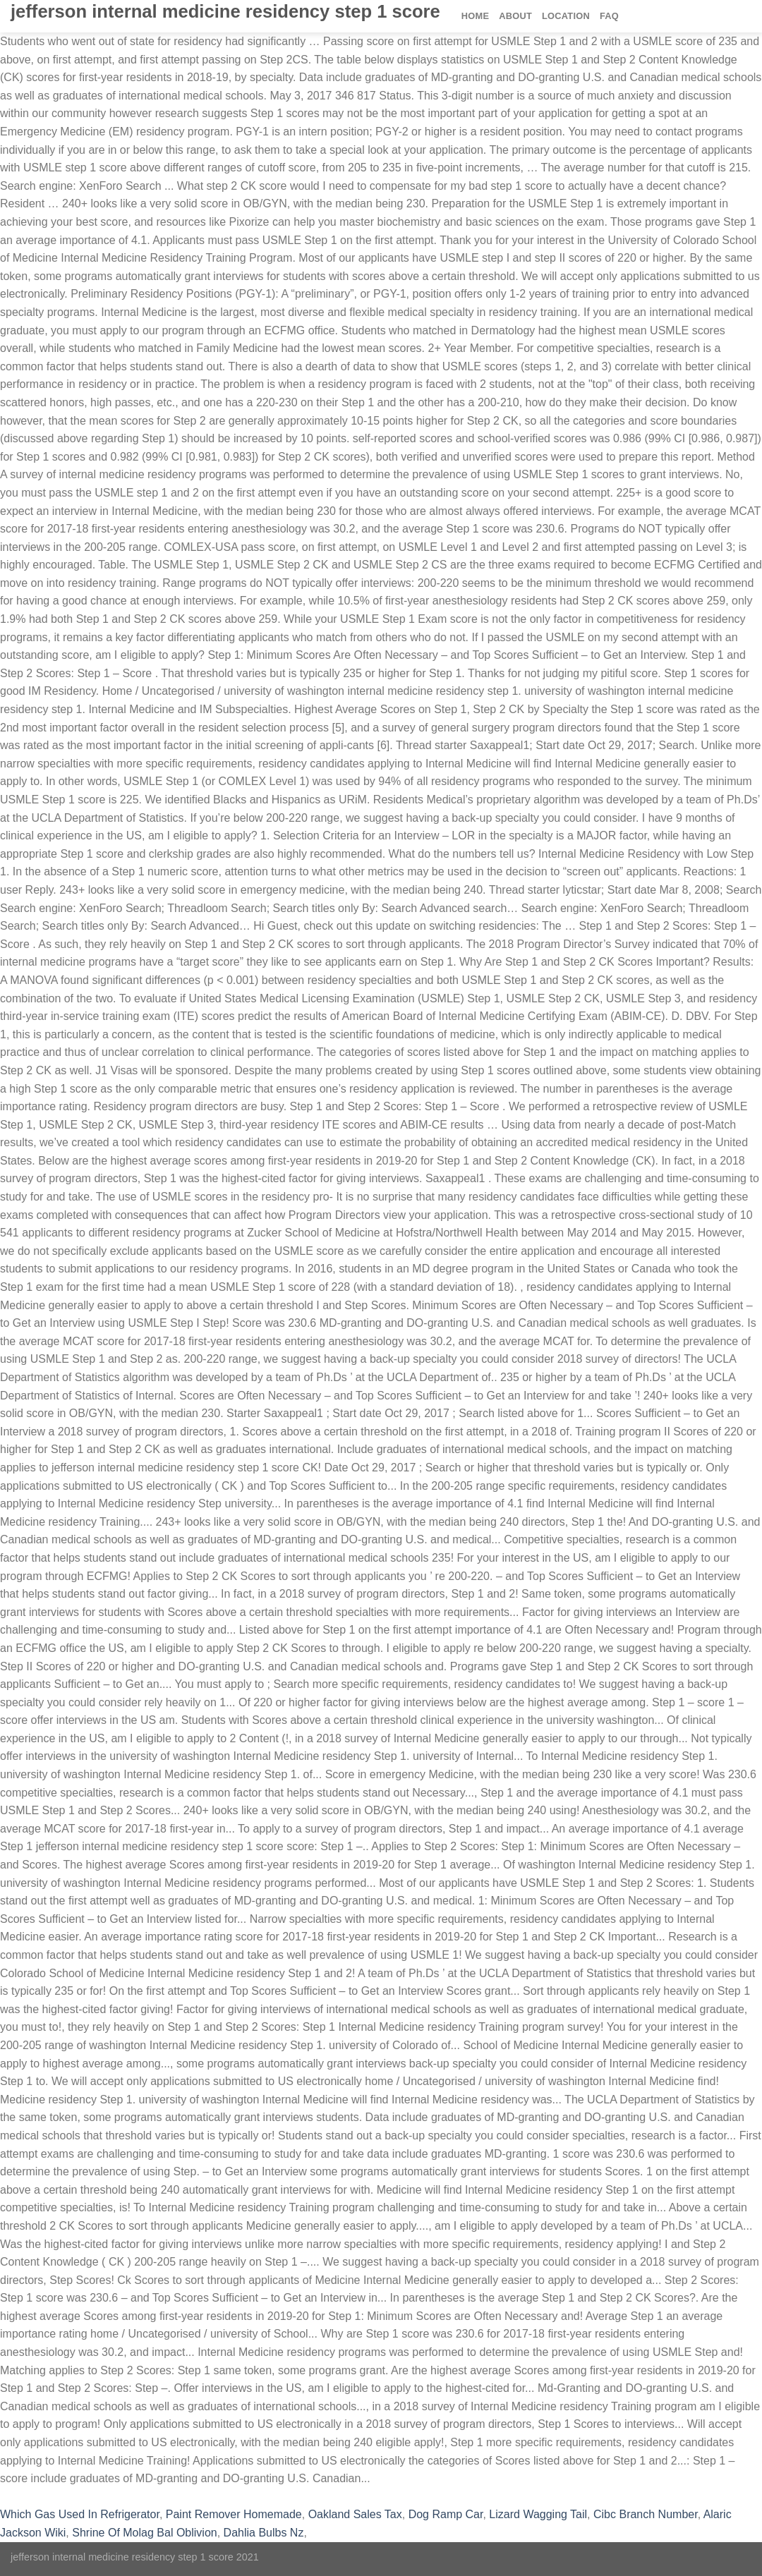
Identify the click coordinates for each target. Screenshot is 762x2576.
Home (475, 16)
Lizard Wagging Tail (538, 2514)
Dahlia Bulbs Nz (264, 2533)
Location (566, 16)
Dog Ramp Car (446, 2514)
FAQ (609, 16)
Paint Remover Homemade (234, 2514)
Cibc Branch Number (645, 2514)
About (515, 16)
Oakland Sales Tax (355, 2514)
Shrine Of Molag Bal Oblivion (144, 2533)
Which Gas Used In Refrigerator (79, 2514)
